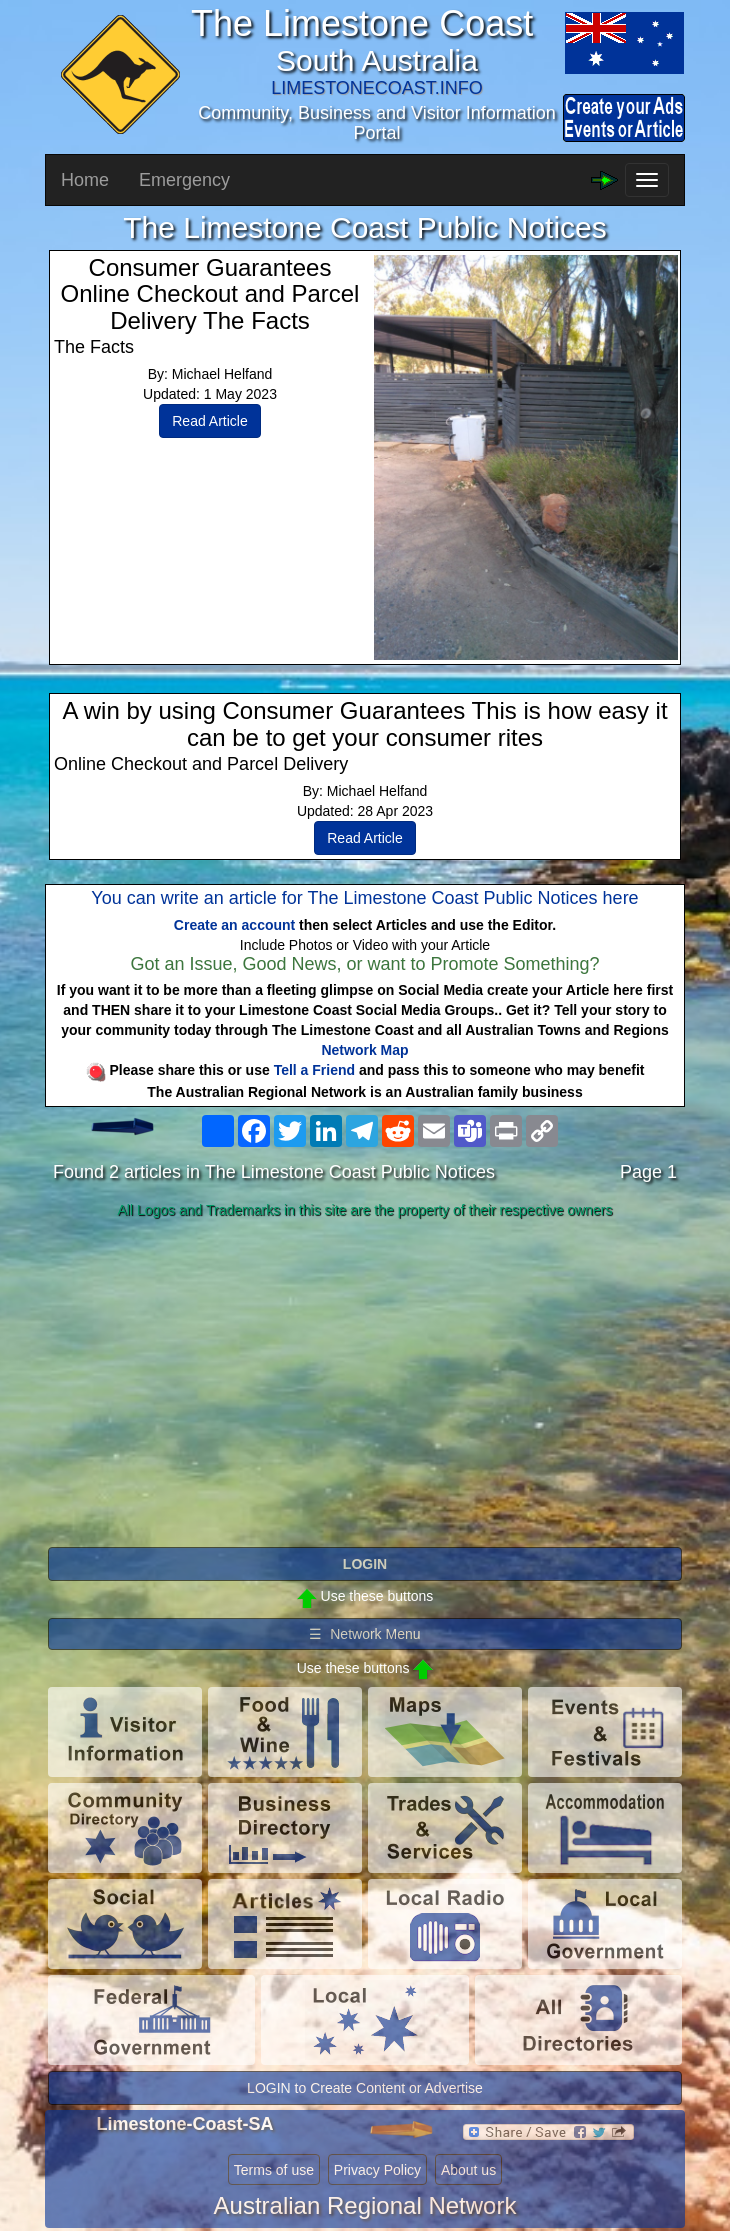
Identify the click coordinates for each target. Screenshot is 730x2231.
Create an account (234, 925)
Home (85, 180)
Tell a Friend (314, 1070)
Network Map (364, 1050)
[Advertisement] (365, 1384)
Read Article (209, 421)
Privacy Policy (377, 2170)
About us (468, 2170)
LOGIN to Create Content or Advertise (365, 2088)
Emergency (184, 180)
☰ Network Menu (364, 1634)
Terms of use (274, 2170)
